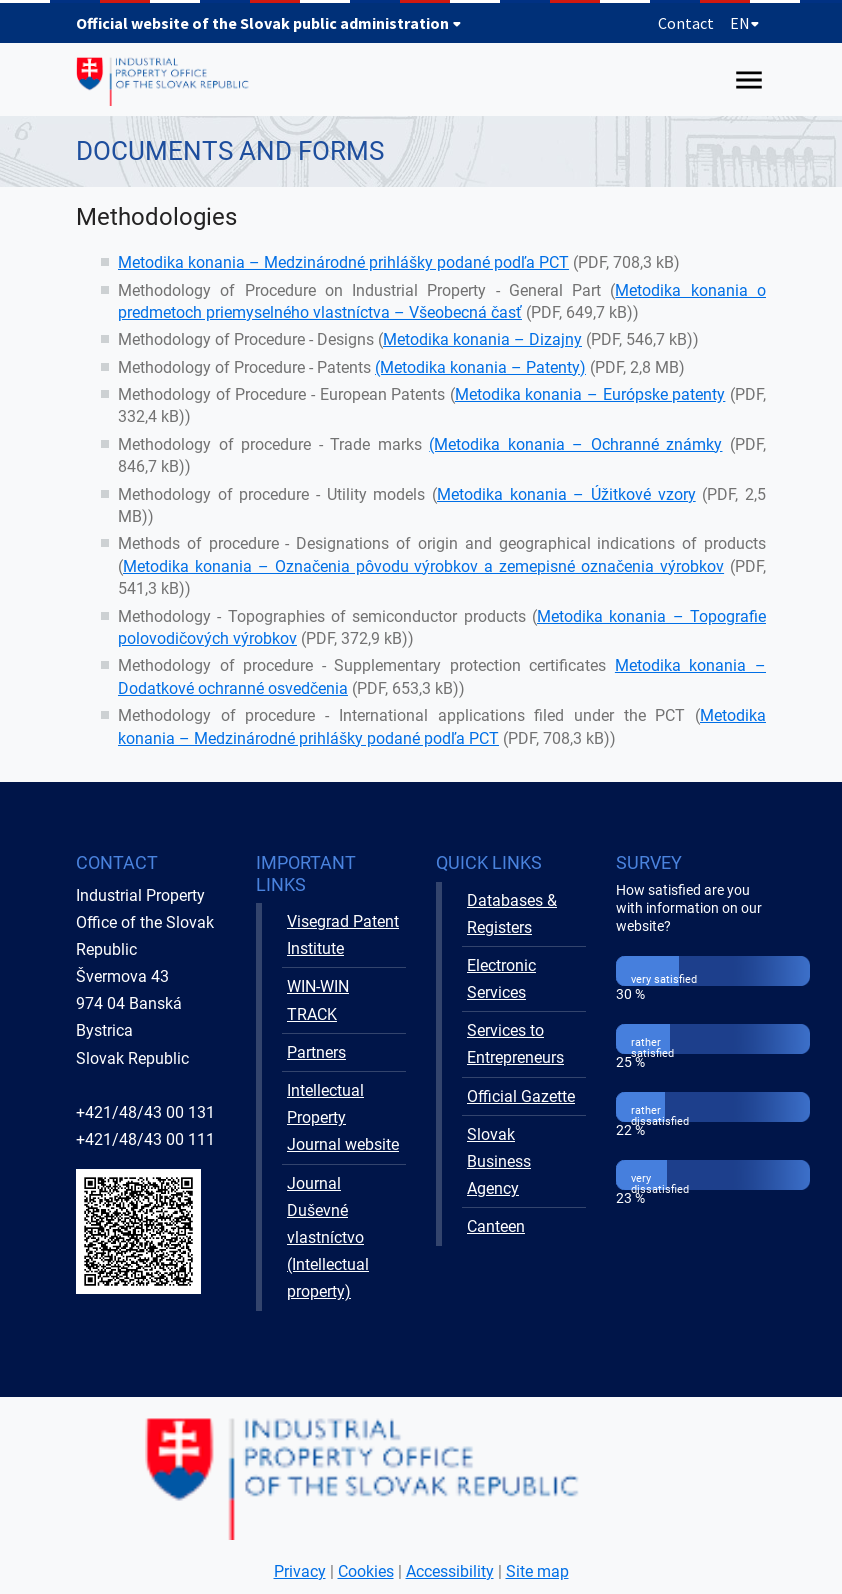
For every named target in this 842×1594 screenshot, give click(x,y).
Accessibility (450, 1571)
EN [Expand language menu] (745, 23)
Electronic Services (501, 979)
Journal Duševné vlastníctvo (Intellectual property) (328, 1238)
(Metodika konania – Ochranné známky (575, 444)
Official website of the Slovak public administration (269, 23)
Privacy (300, 1571)
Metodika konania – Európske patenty (590, 394)
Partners (316, 1052)
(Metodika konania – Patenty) (480, 367)
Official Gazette (521, 1096)
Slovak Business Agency (499, 1161)
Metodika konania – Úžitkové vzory (566, 494)
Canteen (496, 1226)
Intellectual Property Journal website (343, 1117)
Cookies (366, 1571)
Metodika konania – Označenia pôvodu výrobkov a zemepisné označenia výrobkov (423, 566)
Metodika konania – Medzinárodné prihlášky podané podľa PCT (343, 262)
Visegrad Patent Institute (343, 935)
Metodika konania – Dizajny (482, 339)
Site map (537, 1571)
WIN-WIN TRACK (318, 1000)
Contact (686, 23)
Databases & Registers (512, 914)
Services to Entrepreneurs (515, 1044)
